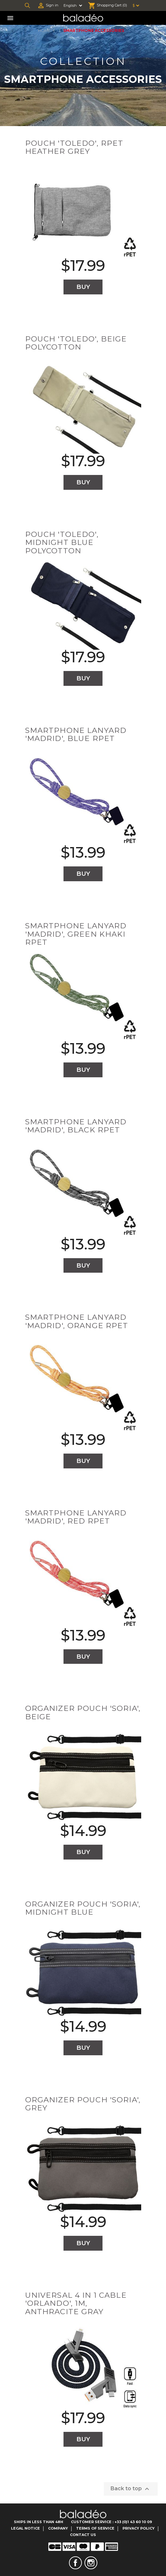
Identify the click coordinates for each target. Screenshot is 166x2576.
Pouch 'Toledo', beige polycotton (76, 342)
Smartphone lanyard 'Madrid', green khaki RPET (76, 934)
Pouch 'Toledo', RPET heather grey (74, 147)
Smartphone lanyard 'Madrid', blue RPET (76, 734)
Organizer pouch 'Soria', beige (83, 1712)
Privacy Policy (138, 2528)
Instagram (91, 2563)
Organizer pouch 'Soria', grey (83, 2103)
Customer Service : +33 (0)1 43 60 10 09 (111, 2522)
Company (58, 2528)
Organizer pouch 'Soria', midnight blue (83, 1908)
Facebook (75, 2563)
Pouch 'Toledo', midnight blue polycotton (62, 542)
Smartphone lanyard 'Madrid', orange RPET (76, 1321)
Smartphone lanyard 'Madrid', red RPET (76, 1516)
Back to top (131, 2489)
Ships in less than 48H (38, 2522)
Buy (83, 287)
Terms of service (95, 2528)
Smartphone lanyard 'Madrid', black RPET (76, 1125)
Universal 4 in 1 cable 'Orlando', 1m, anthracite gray (76, 2303)
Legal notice (25, 2528)
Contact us (83, 2534)
